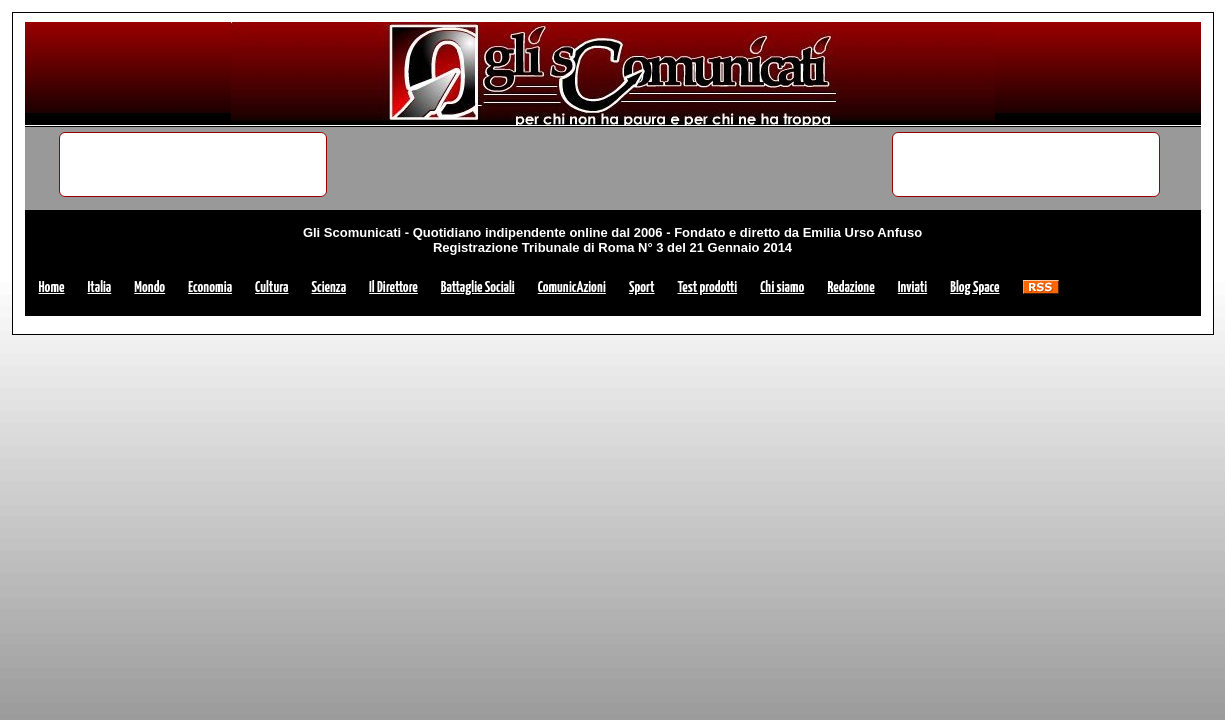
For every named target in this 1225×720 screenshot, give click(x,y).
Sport (642, 287)
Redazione (850, 287)
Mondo (149, 287)
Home (52, 287)
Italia (100, 287)
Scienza (329, 287)
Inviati (912, 287)
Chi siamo (782, 287)
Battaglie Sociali (478, 287)
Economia (210, 287)
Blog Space (974, 287)
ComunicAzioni (572, 287)
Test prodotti (708, 287)
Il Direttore (393, 287)
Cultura (271, 287)
